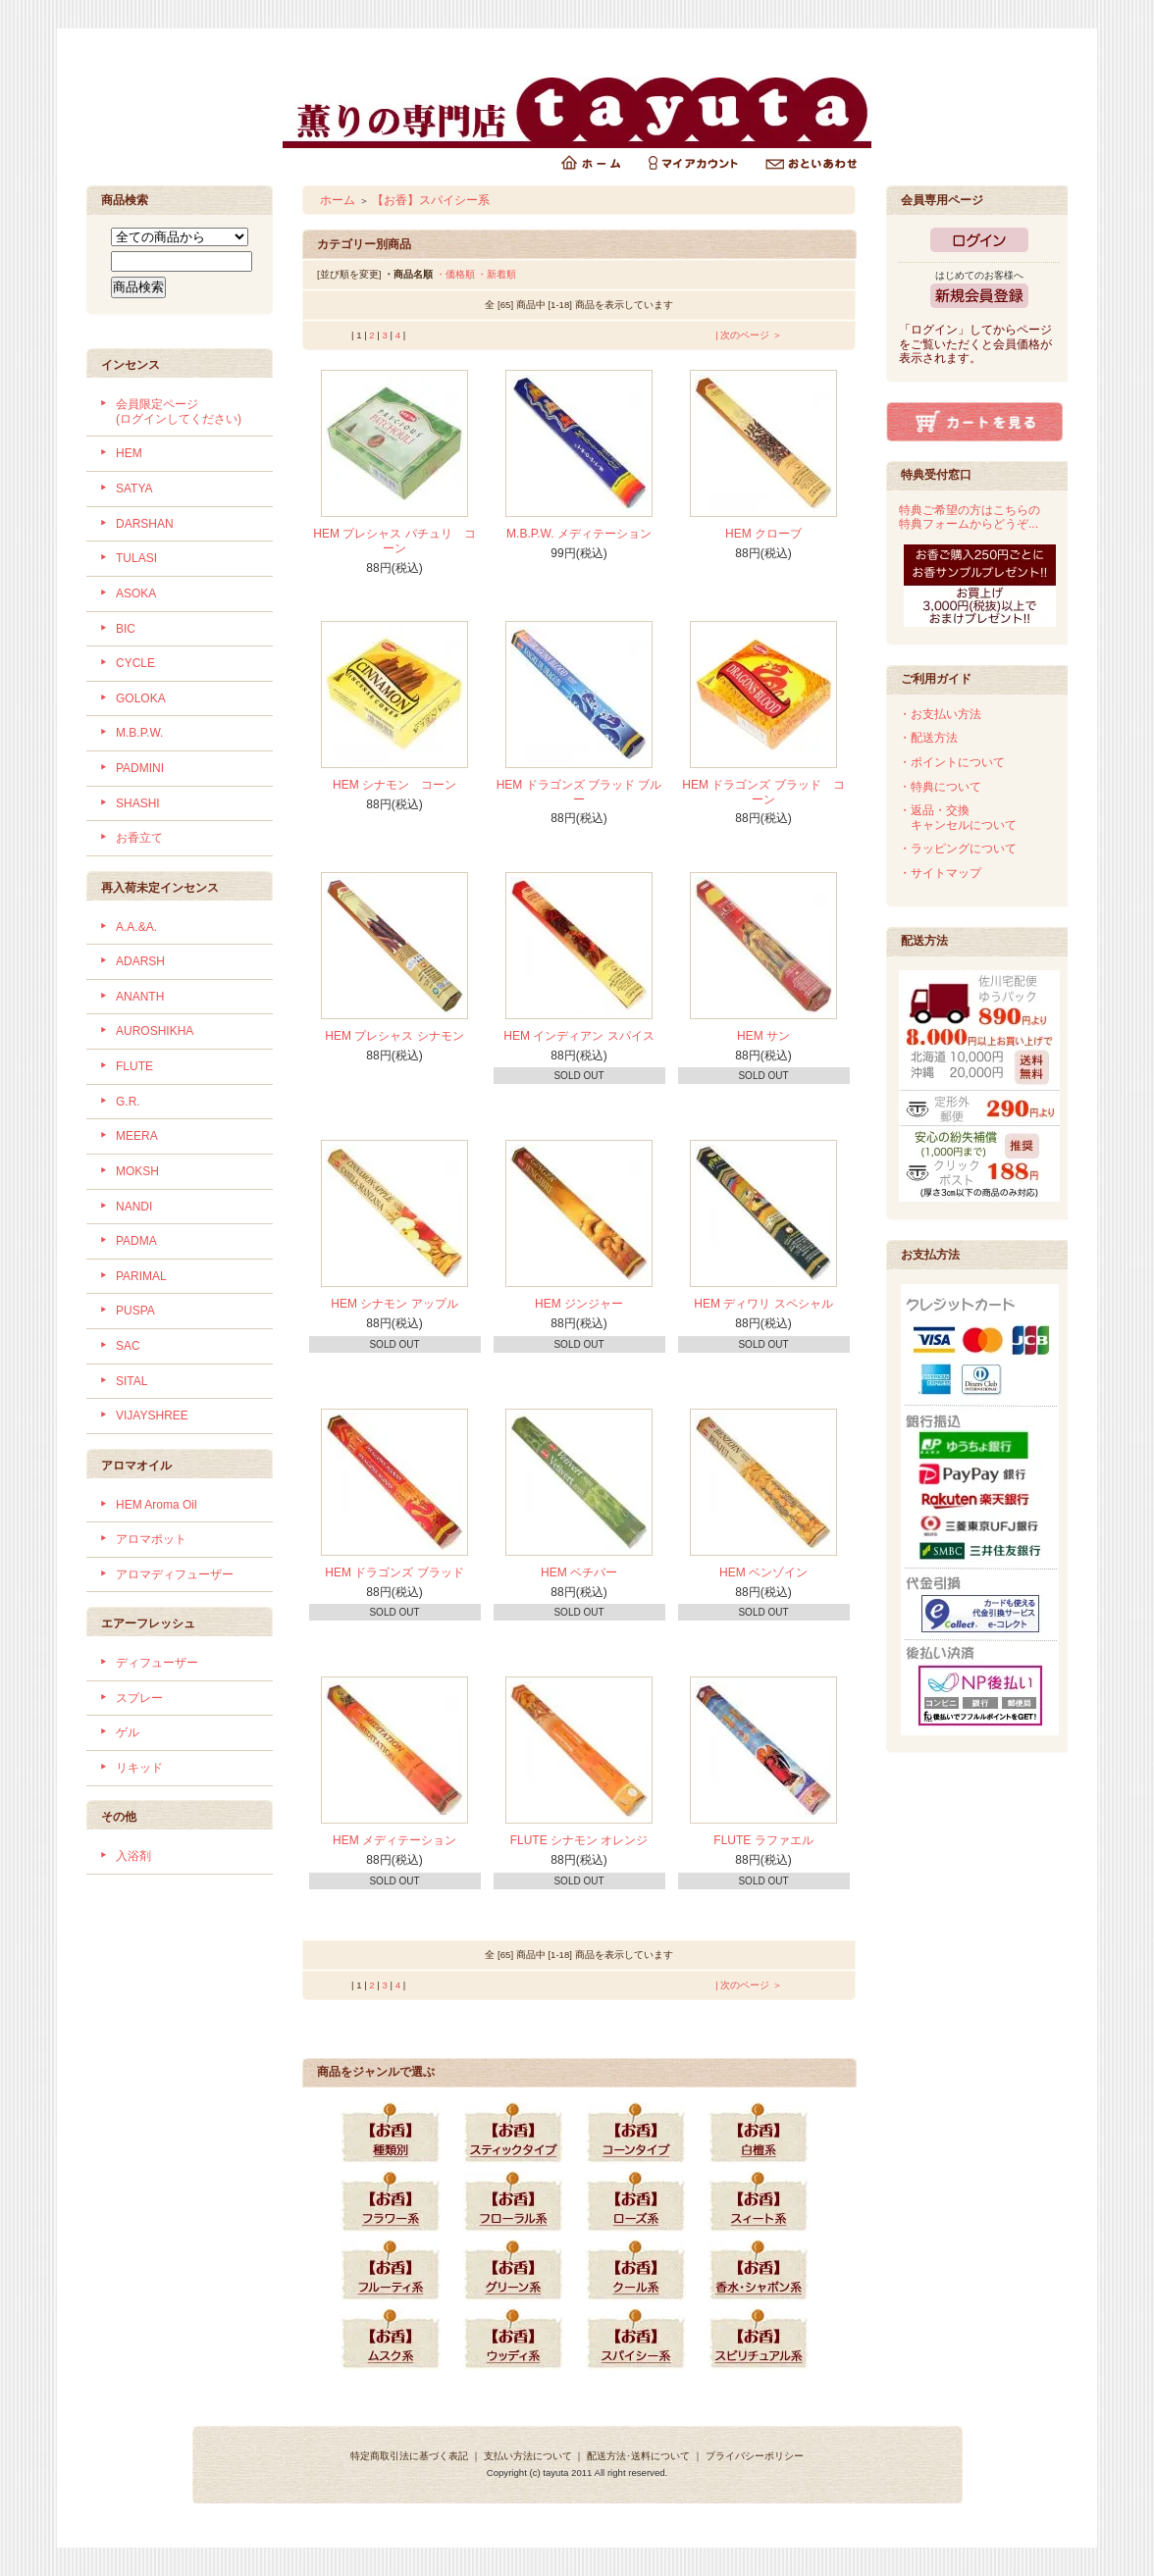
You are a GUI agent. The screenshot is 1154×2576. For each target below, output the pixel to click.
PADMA (136, 1241)
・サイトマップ (940, 873)
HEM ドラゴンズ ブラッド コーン (763, 792)
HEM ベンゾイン (763, 1572)
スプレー (139, 1698)
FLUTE (134, 1066)
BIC (125, 629)
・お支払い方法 (940, 714)
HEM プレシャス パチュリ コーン (394, 541)
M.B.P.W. (139, 733)
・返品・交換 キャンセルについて (958, 817)
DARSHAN (145, 524)
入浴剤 (133, 1856)
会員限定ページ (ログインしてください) (178, 411)
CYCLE (135, 663)
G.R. (128, 1101)
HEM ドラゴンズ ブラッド (394, 1572)
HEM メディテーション (394, 1840)
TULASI (136, 558)
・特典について (940, 787)
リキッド (139, 1768)
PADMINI (140, 768)
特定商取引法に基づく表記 (409, 2455)
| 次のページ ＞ (748, 335)
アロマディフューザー (175, 1574)
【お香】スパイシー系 (431, 200)
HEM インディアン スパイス (578, 1036)
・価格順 (455, 274)
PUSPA (135, 1310)
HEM (129, 453)
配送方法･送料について (638, 2455)
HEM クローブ (763, 534)
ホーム (337, 200)
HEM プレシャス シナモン (394, 1036)
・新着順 (496, 274)
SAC (128, 1346)
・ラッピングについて (958, 848)
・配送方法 (928, 738)
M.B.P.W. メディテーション (579, 534)
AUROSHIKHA (154, 1031)
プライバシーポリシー (755, 2455)
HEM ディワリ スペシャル (763, 1304)
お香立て (139, 838)
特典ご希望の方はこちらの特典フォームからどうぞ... (969, 517)
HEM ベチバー (579, 1572)
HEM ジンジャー (579, 1304)
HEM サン (763, 1036)
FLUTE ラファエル (763, 1840)
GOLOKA (141, 698)
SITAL (131, 1381)
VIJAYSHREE (152, 1415)
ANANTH (140, 997)
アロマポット (151, 1539)
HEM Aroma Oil (156, 1505)
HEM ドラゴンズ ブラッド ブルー (579, 792)
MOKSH (137, 1171)
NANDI (134, 1206)
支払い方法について (528, 2455)
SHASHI (138, 803)
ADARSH (140, 961)
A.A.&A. (136, 927)
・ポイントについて (952, 762)
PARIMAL (141, 1276)
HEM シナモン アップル (394, 1304)
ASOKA (136, 593)
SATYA (134, 488)
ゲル (127, 1732)
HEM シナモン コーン (394, 785)
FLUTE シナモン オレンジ (579, 1840)
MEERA (137, 1136)
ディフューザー (157, 1663)
